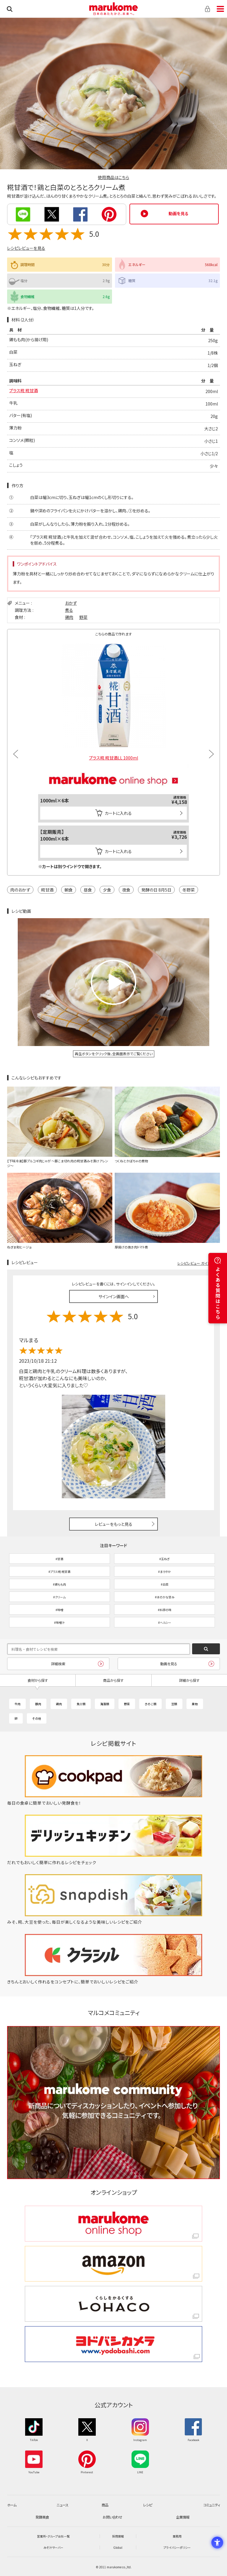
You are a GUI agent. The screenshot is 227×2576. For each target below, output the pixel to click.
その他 (36, 1718)
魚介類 (81, 1704)
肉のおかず (20, 890)
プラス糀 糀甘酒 (23, 390)
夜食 (126, 890)
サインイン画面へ (113, 1296)
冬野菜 (188, 890)
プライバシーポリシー (177, 2547)
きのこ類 (150, 1704)
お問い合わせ (112, 2516)
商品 (105, 2504)
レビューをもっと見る (113, 1524)
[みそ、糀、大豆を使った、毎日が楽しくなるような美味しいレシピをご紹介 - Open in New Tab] (113, 1922)
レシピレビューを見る (26, 248)
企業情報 (182, 2516)
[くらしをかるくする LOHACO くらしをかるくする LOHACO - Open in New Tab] (113, 2303)
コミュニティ (211, 2504)
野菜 (83, 617)
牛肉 (17, 1704)
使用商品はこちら (113, 177)
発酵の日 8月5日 (156, 890)
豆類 (174, 1704)
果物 (195, 1704)
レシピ (147, 2504)
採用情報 (118, 2536)
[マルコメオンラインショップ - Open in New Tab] (113, 766)
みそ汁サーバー (53, 2547)
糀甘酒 (47, 890)
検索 (9, 9)
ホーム (11, 2504)
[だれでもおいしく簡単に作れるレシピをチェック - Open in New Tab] (113, 1862)
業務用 (177, 2536)
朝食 (68, 890)
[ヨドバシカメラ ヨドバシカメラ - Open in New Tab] (113, 2344)
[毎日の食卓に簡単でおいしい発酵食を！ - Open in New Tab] (113, 1803)
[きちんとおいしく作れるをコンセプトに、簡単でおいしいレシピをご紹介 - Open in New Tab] (113, 1982)
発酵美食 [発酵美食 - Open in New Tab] (42, 2516)
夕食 (107, 890)
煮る (69, 610)
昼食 (88, 890)
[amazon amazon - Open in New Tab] (113, 2263)
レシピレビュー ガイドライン (198, 1263)
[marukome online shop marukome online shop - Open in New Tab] (113, 2223)
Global (117, 2547)
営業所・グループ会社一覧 (53, 2536)
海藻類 (104, 1704)
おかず (71, 603)
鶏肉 (69, 617)
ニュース (62, 2504)
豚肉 (38, 1704)
